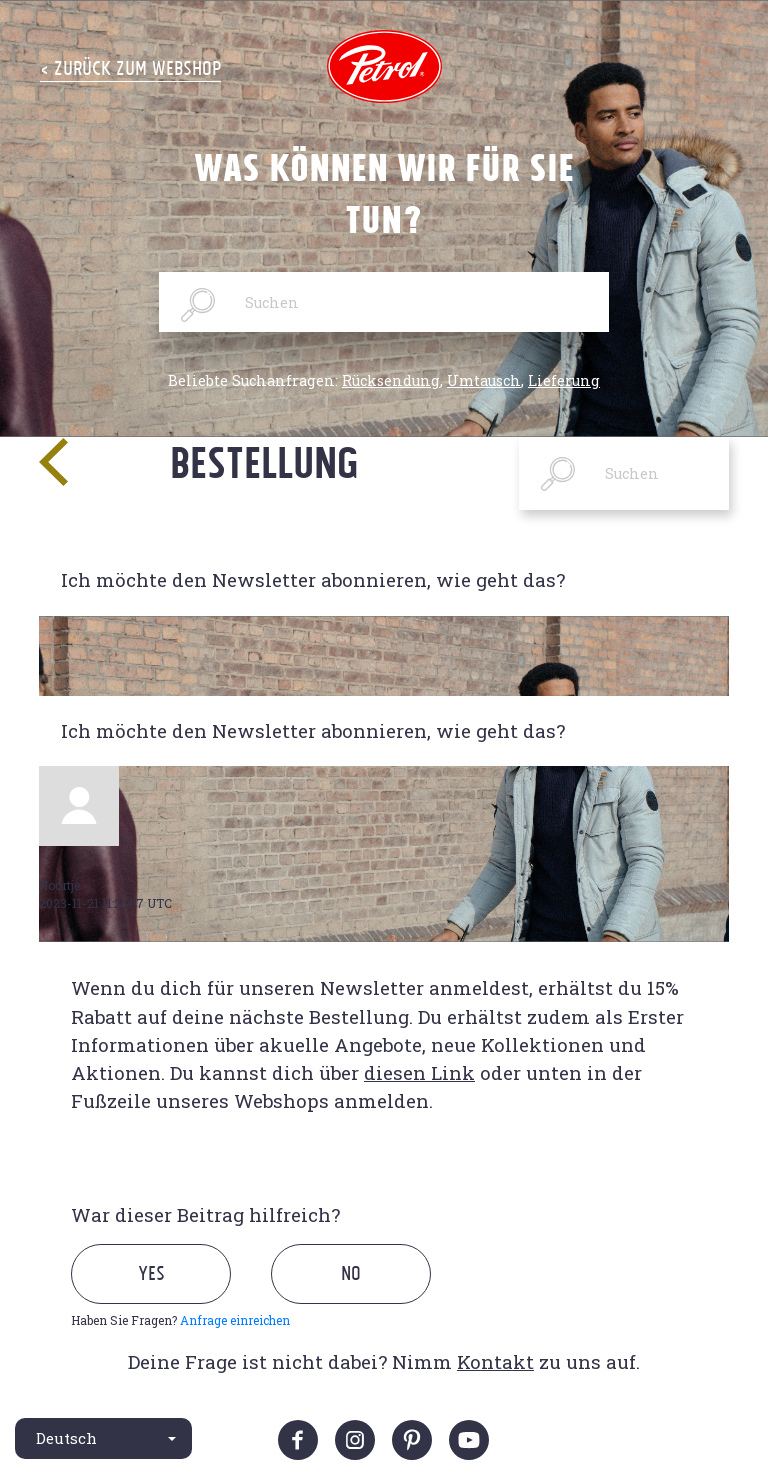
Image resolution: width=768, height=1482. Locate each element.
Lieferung (564, 380)
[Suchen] (384, 302)
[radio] (168, 1296)
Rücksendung (391, 380)
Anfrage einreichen (235, 1320)
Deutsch (66, 1438)
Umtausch (484, 380)
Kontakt (495, 1361)
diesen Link (419, 1072)
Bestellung (264, 461)
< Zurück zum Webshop (130, 68)
